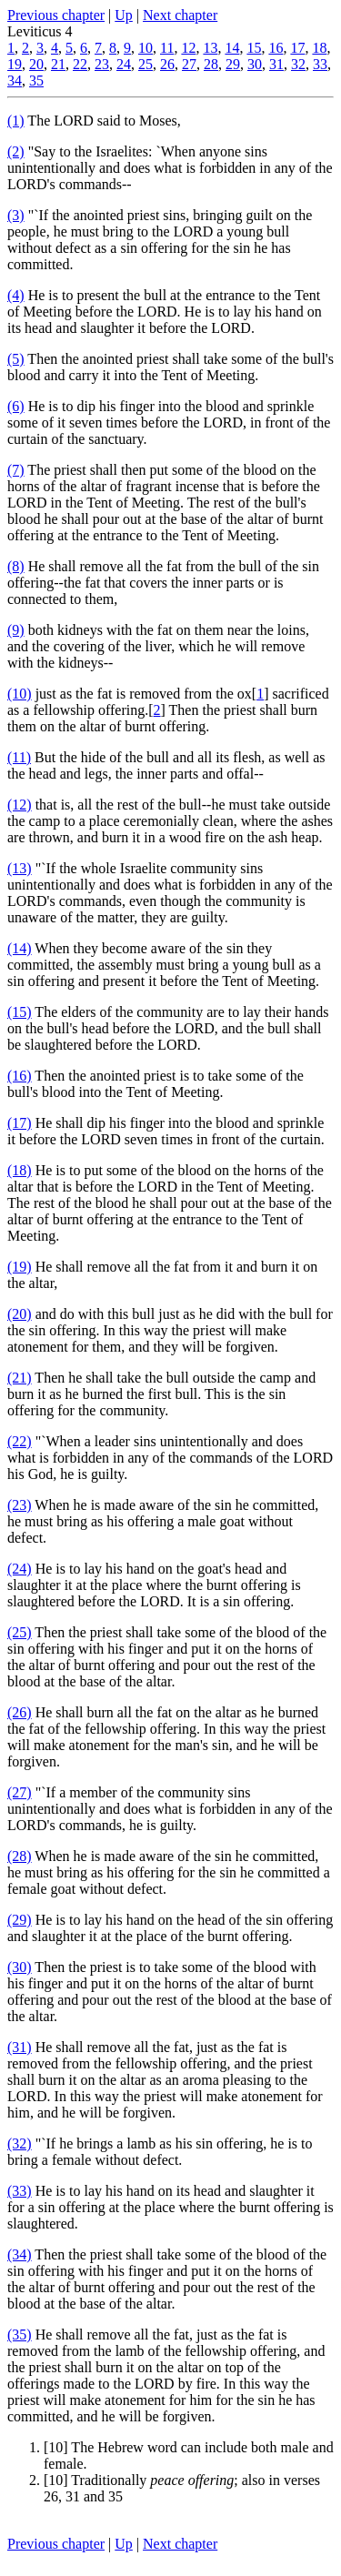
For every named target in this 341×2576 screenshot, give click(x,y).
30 (254, 64)
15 (253, 47)
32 (298, 64)
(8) (16, 566)
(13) (19, 868)
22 (80, 64)
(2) (16, 151)
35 (36, 80)
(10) (19, 693)
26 (167, 64)
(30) (19, 1967)
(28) (19, 1856)
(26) (19, 1712)
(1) (16, 120)
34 (14, 80)
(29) (19, 1919)
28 (211, 64)
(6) (16, 406)
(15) (19, 1012)
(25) (19, 1632)
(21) (19, 1377)
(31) (19, 2047)
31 (276, 64)
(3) (16, 215)
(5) (16, 359)
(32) (19, 2143)
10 (145, 47)
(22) (19, 1441)
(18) (19, 1170)
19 (14, 64)
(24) (19, 1568)
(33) (19, 2191)
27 (189, 64)
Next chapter (180, 15)
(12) (19, 804)
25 (145, 64)
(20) (19, 1314)
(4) (16, 295)
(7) (16, 470)
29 (233, 64)
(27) (19, 1792)
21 (58, 64)
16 (275, 47)
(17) (19, 1123)
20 (36, 64)
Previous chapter (56, 15)
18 (319, 47)
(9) (16, 630)
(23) (19, 1505)
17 (297, 47)
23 (102, 64)
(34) (19, 2254)
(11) (19, 757)
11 (167, 47)
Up (124, 15)
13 (210, 47)
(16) (19, 1075)
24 (123, 64)
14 (232, 47)
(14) (19, 948)
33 (320, 64)
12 (188, 47)
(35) (19, 2334)
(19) (19, 1266)
